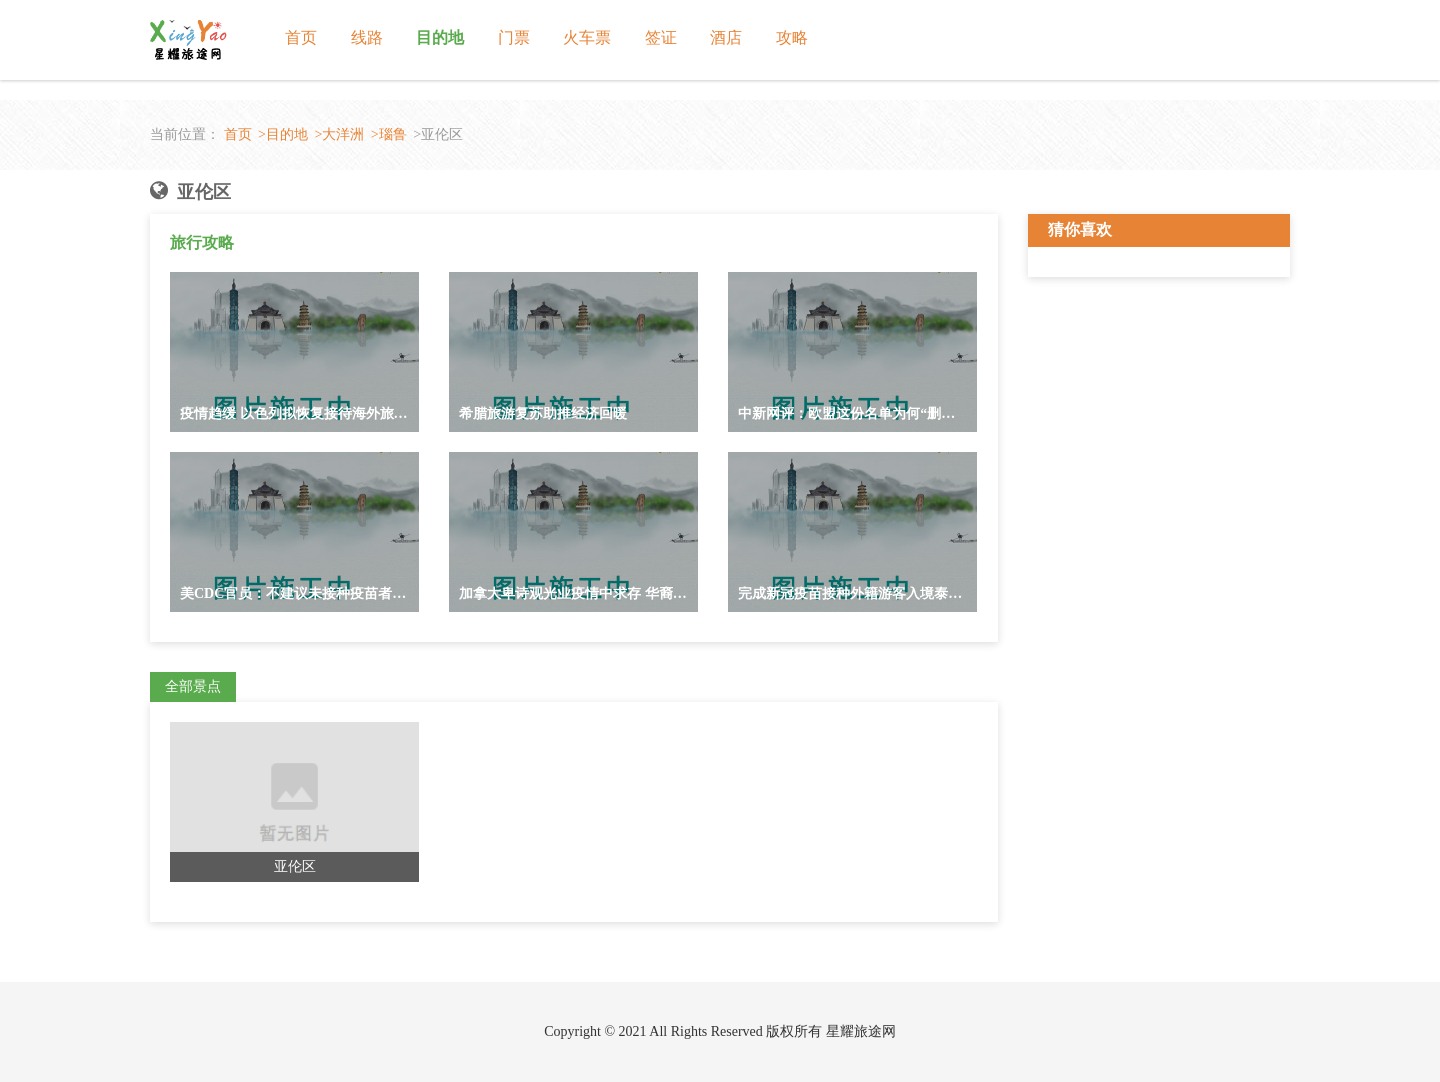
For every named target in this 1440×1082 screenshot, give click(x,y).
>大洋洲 (339, 134)
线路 (367, 37)
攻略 (792, 37)
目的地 (440, 37)
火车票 (587, 37)
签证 (661, 37)
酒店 (726, 37)
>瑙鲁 (389, 134)
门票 (514, 37)
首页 (301, 37)
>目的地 (283, 134)
